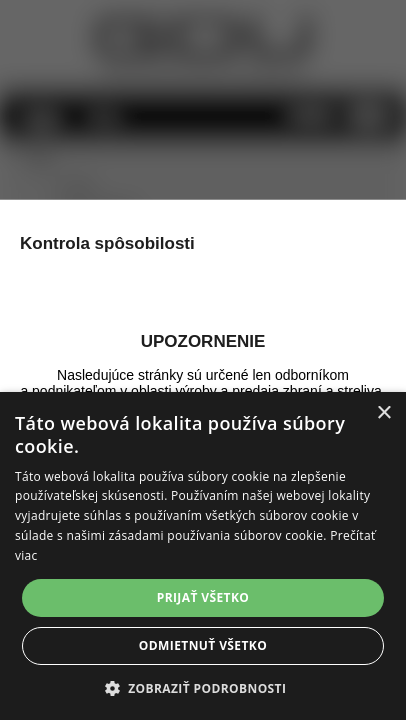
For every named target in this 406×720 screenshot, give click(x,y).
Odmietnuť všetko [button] (203, 645)
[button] (203, 687)
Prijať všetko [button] (203, 597)
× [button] (383, 413)
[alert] (203, 556)
